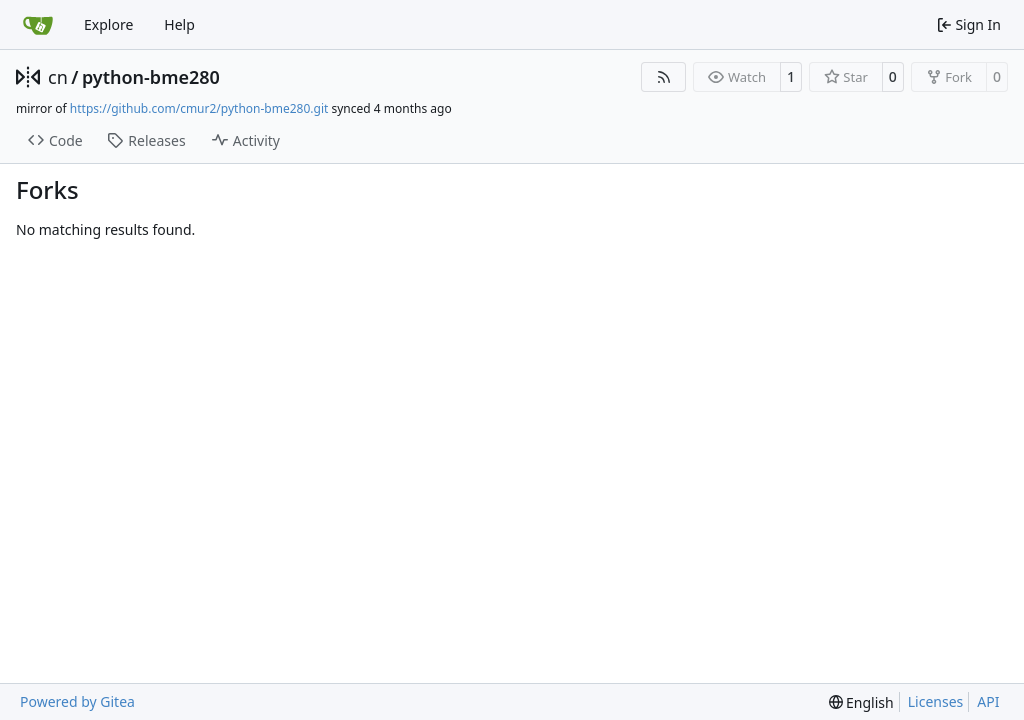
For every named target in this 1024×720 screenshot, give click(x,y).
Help (179, 24)
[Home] (38, 25)
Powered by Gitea (77, 701)
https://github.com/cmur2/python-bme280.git (199, 108)
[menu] (861, 702)
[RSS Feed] (664, 77)
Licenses (936, 701)
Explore (108, 24)
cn (58, 77)
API (988, 701)
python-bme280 (151, 77)
